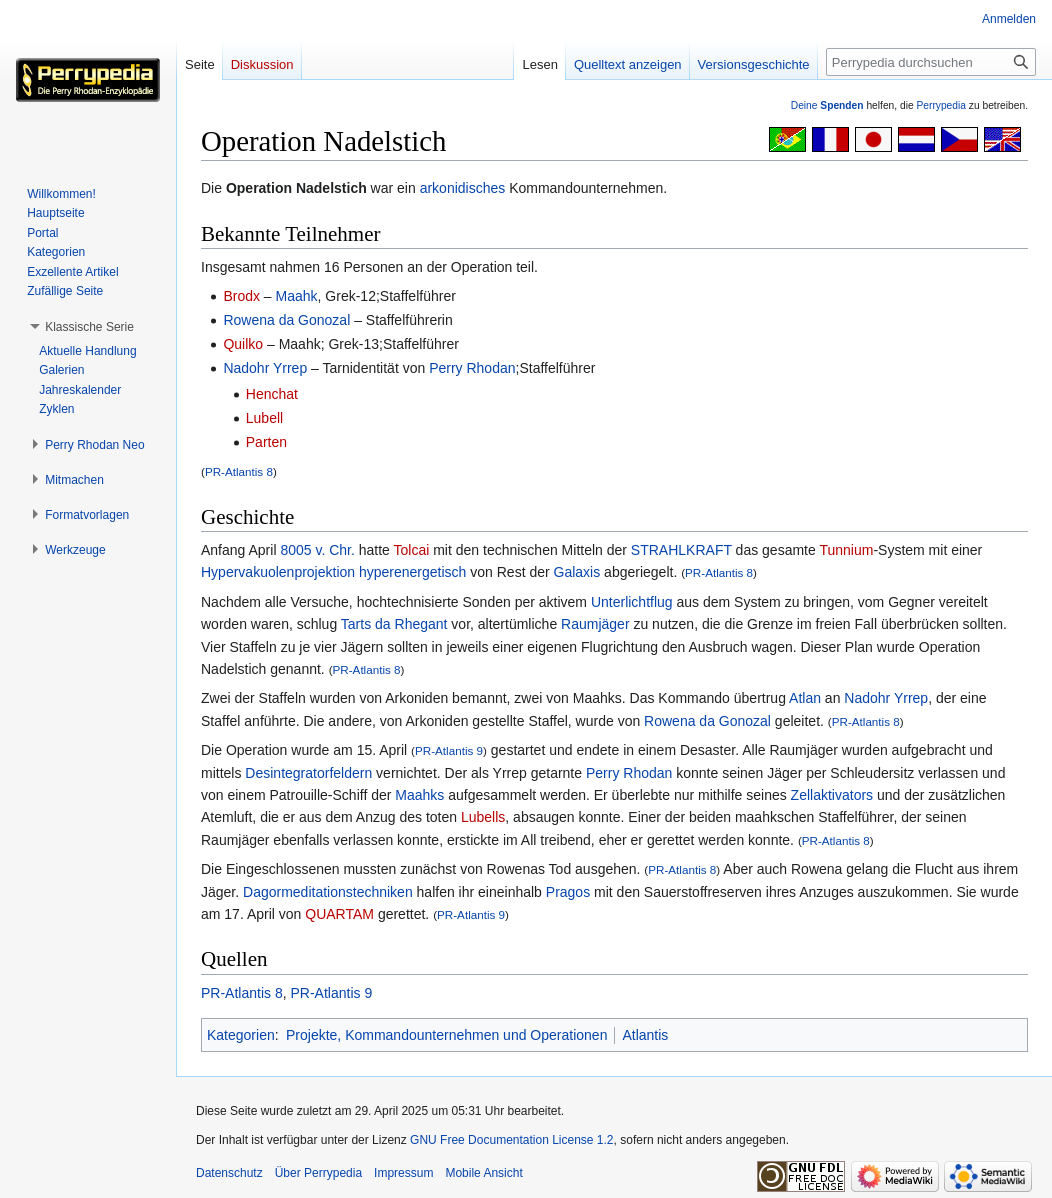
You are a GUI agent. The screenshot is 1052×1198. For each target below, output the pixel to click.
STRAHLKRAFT (681, 550)
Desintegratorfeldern (308, 773)
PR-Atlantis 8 (239, 471)
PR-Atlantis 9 (449, 750)
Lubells (483, 817)
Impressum (403, 1173)
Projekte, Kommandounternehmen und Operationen (446, 1035)
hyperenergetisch (412, 572)
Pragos (568, 892)
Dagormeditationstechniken (328, 892)
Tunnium (846, 550)
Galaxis (577, 572)
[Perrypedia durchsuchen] (931, 62)
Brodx (241, 296)
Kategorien (241, 1035)
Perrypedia (941, 105)
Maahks (419, 795)
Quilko (243, 344)
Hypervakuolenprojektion (278, 572)
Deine (827, 105)
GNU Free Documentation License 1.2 (511, 1140)
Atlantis (645, 1035)
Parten (266, 442)
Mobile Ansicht (483, 1173)
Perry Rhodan (472, 368)
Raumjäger (595, 624)
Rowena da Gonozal (286, 320)
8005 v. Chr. (317, 550)
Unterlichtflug (632, 602)
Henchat (272, 394)
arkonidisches (463, 188)
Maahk (297, 296)
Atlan (805, 698)
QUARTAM (339, 914)
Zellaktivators (832, 795)
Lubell (264, 418)
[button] (89, 327)
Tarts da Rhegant (394, 624)
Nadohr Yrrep (265, 368)
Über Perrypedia (318, 1173)
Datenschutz (229, 1173)
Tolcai (412, 550)
